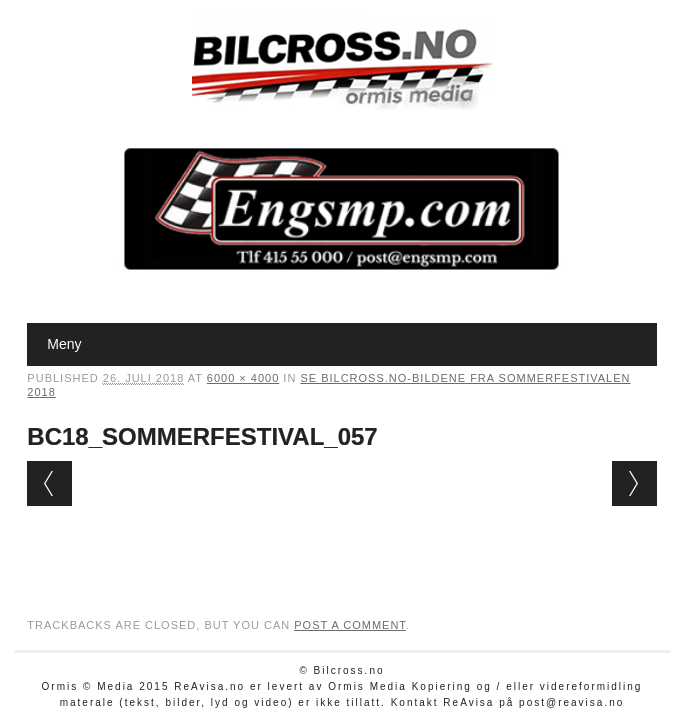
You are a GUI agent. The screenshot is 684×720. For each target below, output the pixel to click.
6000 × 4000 (243, 378)
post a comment (350, 625)
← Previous (49, 483)
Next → (634, 483)
